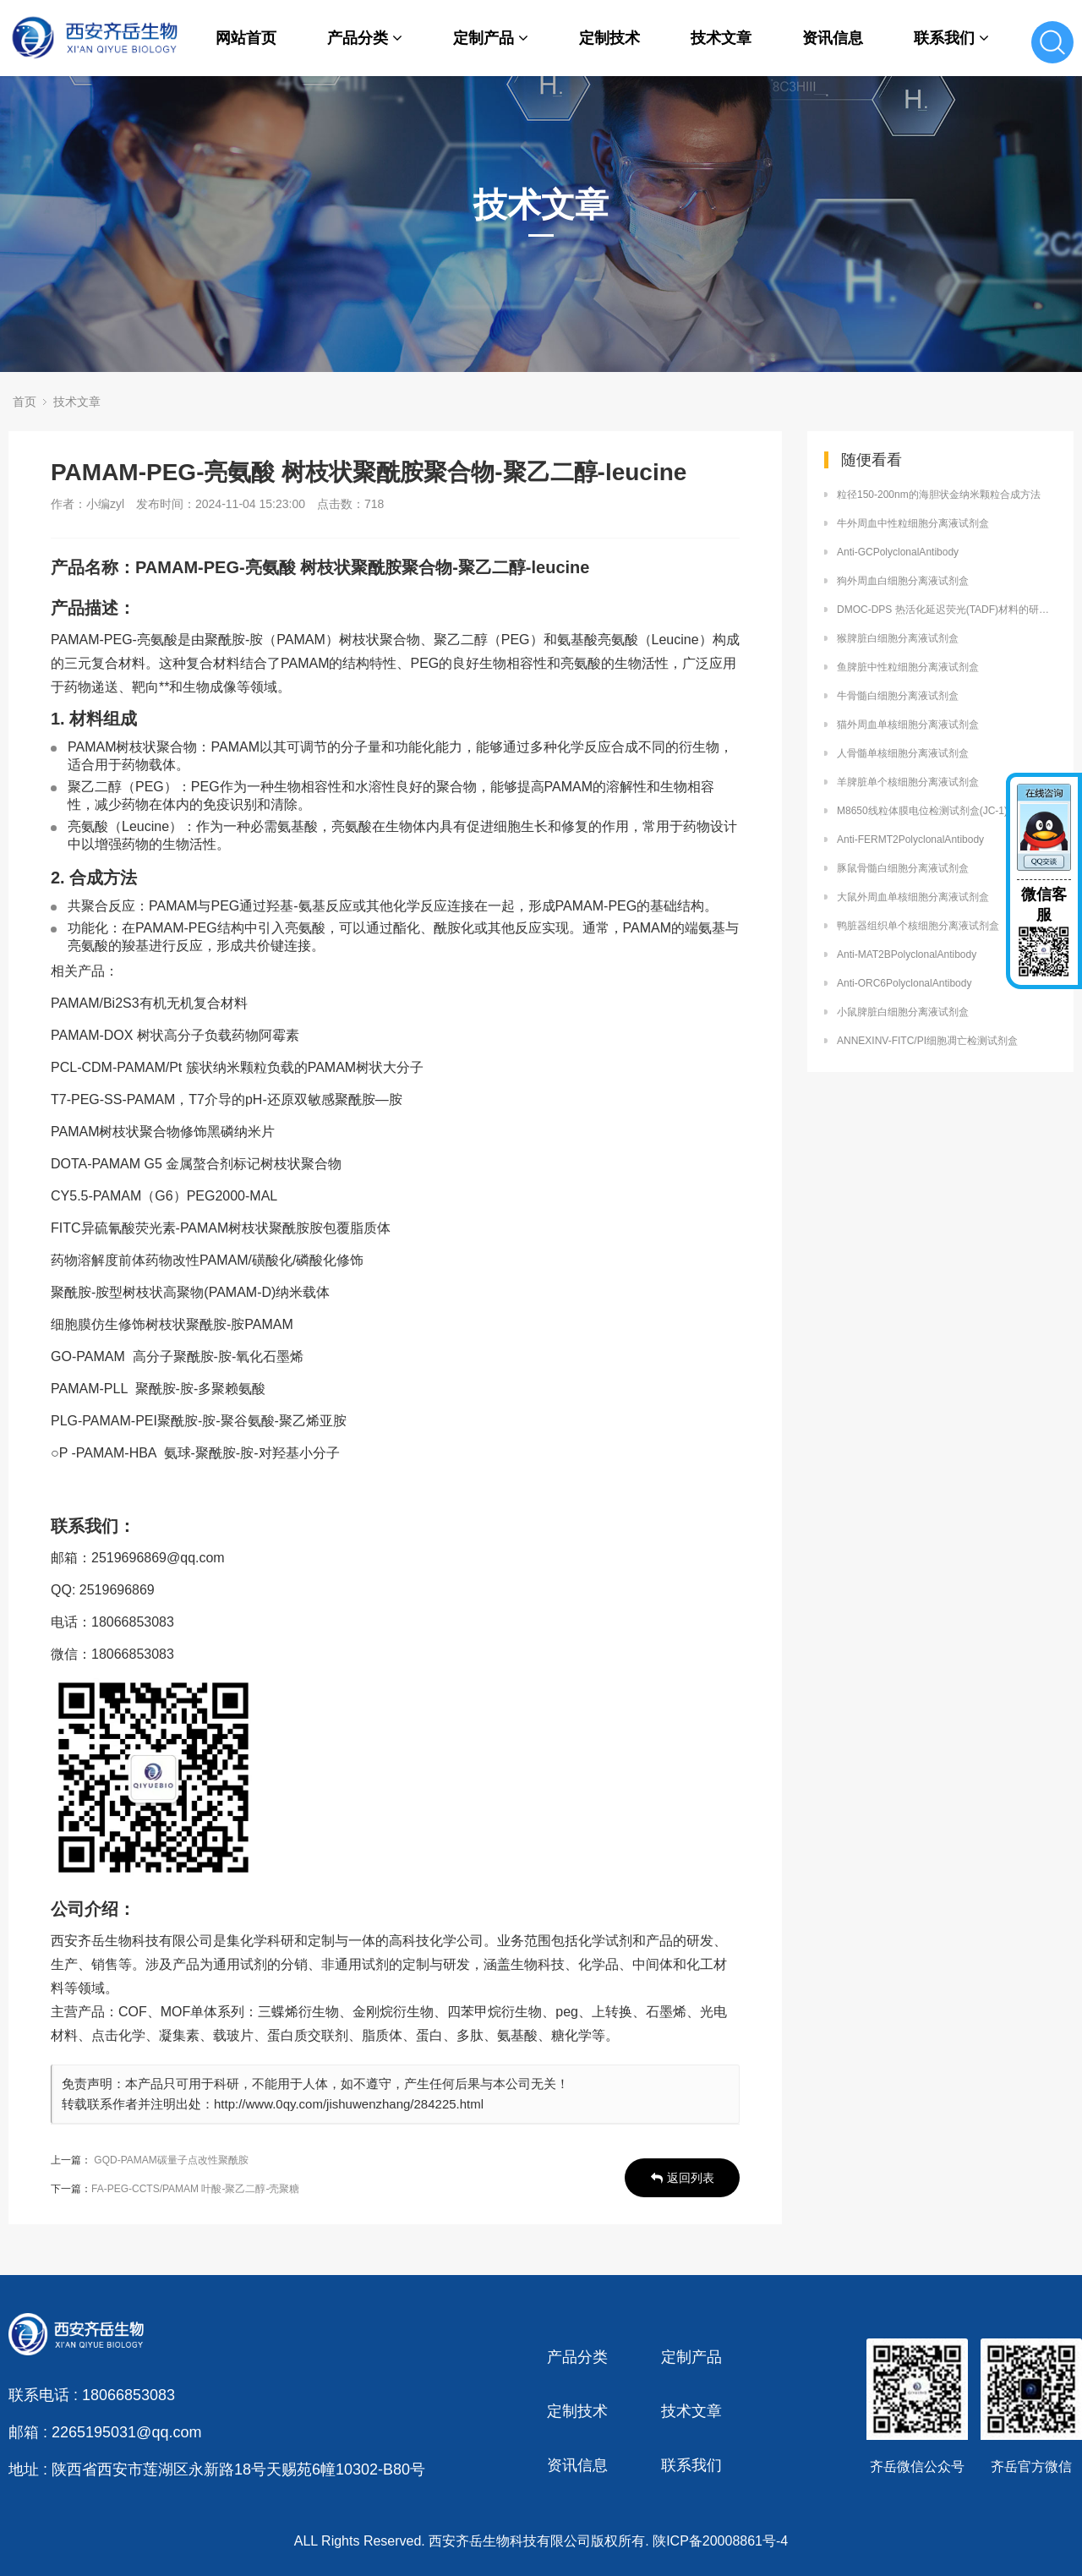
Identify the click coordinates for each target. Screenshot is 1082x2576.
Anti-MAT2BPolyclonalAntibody (906, 954)
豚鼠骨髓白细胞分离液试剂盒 (903, 868)
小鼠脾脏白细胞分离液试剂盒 (903, 1012)
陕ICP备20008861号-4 (720, 2541)
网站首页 (246, 38)
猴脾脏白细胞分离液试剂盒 (898, 638)
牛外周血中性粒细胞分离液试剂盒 (913, 523)
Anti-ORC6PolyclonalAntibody (904, 983)
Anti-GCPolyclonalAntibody (898, 552)
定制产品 (490, 38)
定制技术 (609, 38)
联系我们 (951, 38)
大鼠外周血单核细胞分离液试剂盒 (913, 897)
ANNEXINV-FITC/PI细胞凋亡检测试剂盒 (927, 1041)
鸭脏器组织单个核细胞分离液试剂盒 (918, 926)
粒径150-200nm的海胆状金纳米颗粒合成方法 (939, 494)
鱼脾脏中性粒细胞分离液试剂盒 (908, 667)
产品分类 (364, 38)
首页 (24, 401)
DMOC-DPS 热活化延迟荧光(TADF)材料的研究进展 (947, 609)
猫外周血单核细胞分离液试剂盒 (908, 724)
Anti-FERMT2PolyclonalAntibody (910, 839)
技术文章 (721, 38)
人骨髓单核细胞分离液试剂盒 (903, 753)
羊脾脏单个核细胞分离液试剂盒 (908, 782)
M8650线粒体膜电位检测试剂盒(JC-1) (922, 811)
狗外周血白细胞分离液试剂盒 (903, 581)
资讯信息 (832, 38)
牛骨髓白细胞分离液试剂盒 (898, 696)
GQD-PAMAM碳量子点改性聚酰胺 (171, 2160)
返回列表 (682, 2178)
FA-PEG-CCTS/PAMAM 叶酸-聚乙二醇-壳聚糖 (195, 2189)
